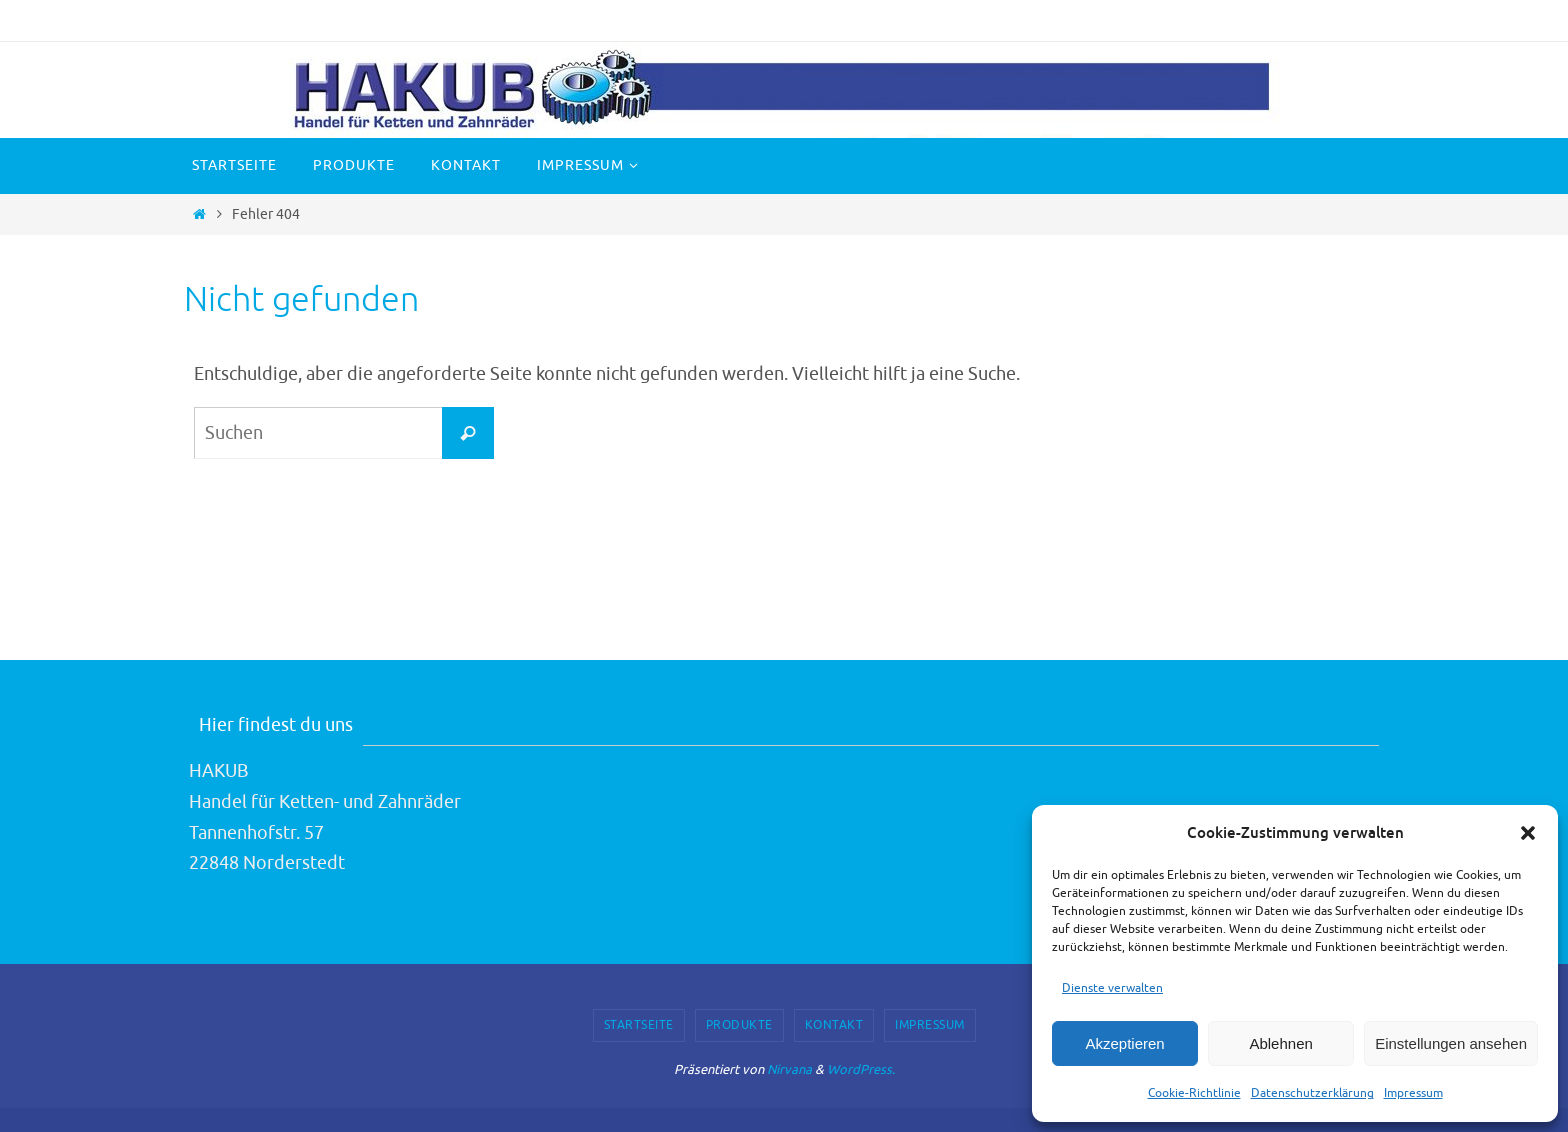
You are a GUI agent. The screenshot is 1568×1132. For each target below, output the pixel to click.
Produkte (739, 1025)
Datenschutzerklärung (1312, 1093)
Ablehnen (1280, 1043)
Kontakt (834, 1025)
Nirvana (789, 1069)
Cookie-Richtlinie (1194, 1093)
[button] (1528, 833)
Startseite (639, 1025)
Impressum (1413, 1093)
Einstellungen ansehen (1451, 1043)
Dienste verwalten (1112, 988)
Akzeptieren (1124, 1043)
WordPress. (861, 1069)
